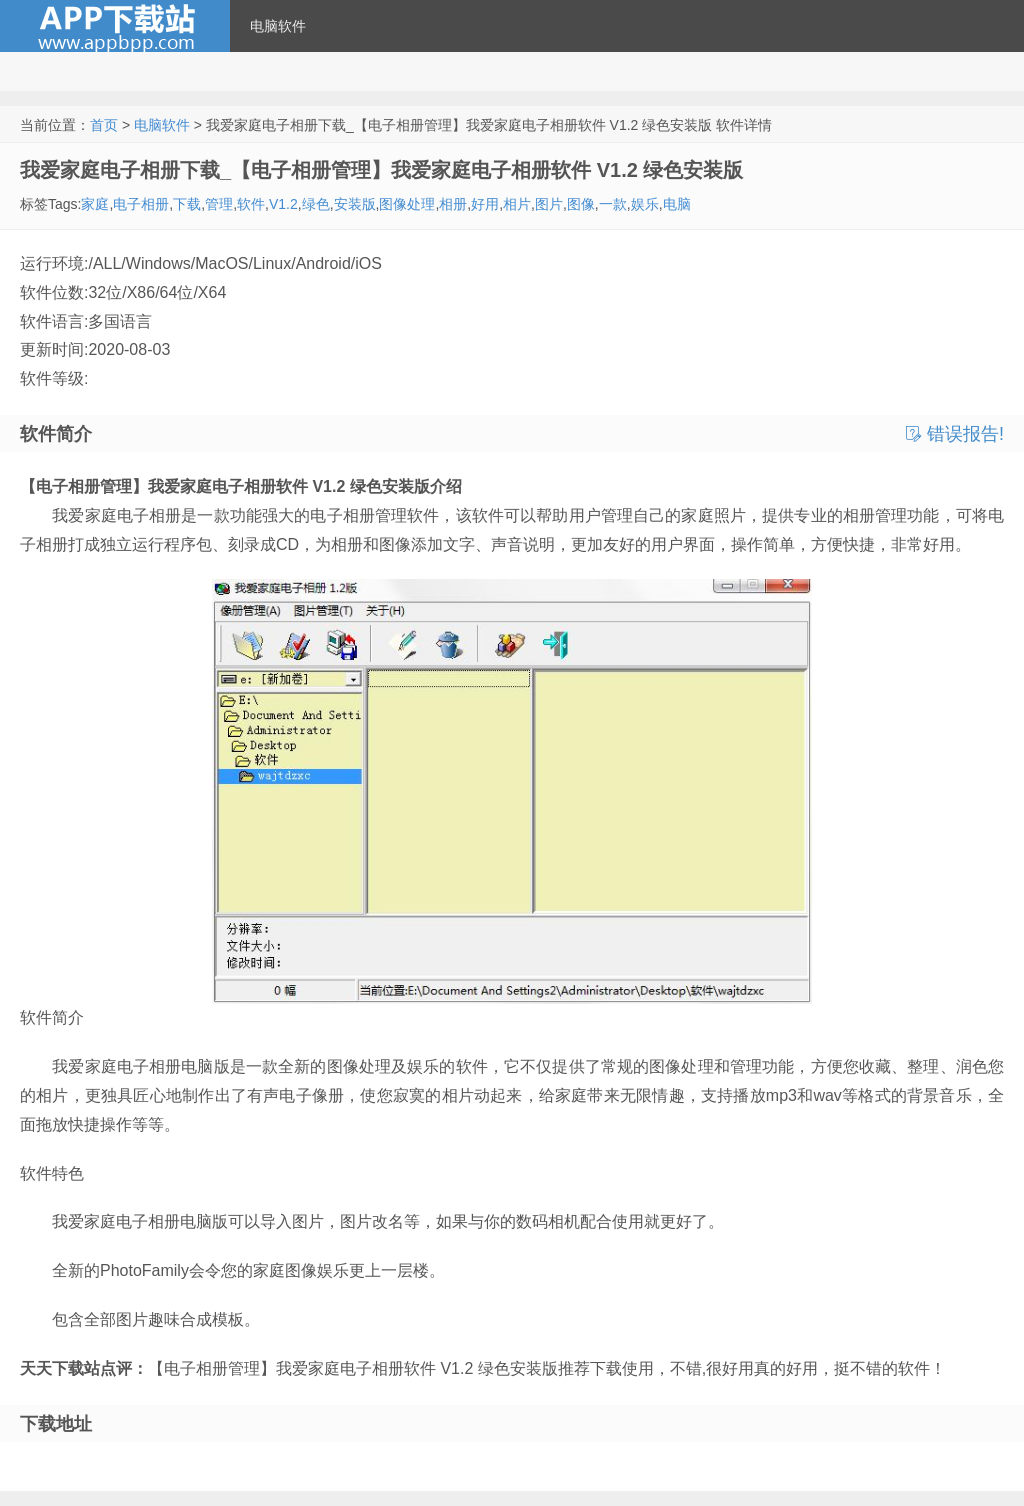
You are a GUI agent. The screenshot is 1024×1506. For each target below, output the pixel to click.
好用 (485, 204)
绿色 (316, 204)
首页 (104, 125)
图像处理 (407, 204)
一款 (613, 204)
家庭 (95, 204)
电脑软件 (278, 26)
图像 (581, 204)
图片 (549, 204)
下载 (187, 204)
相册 (453, 204)
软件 (251, 204)
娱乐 (645, 204)
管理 (219, 204)
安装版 (355, 204)
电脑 (677, 204)
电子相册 (141, 204)
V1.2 (283, 204)
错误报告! (955, 434)
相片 (517, 204)
